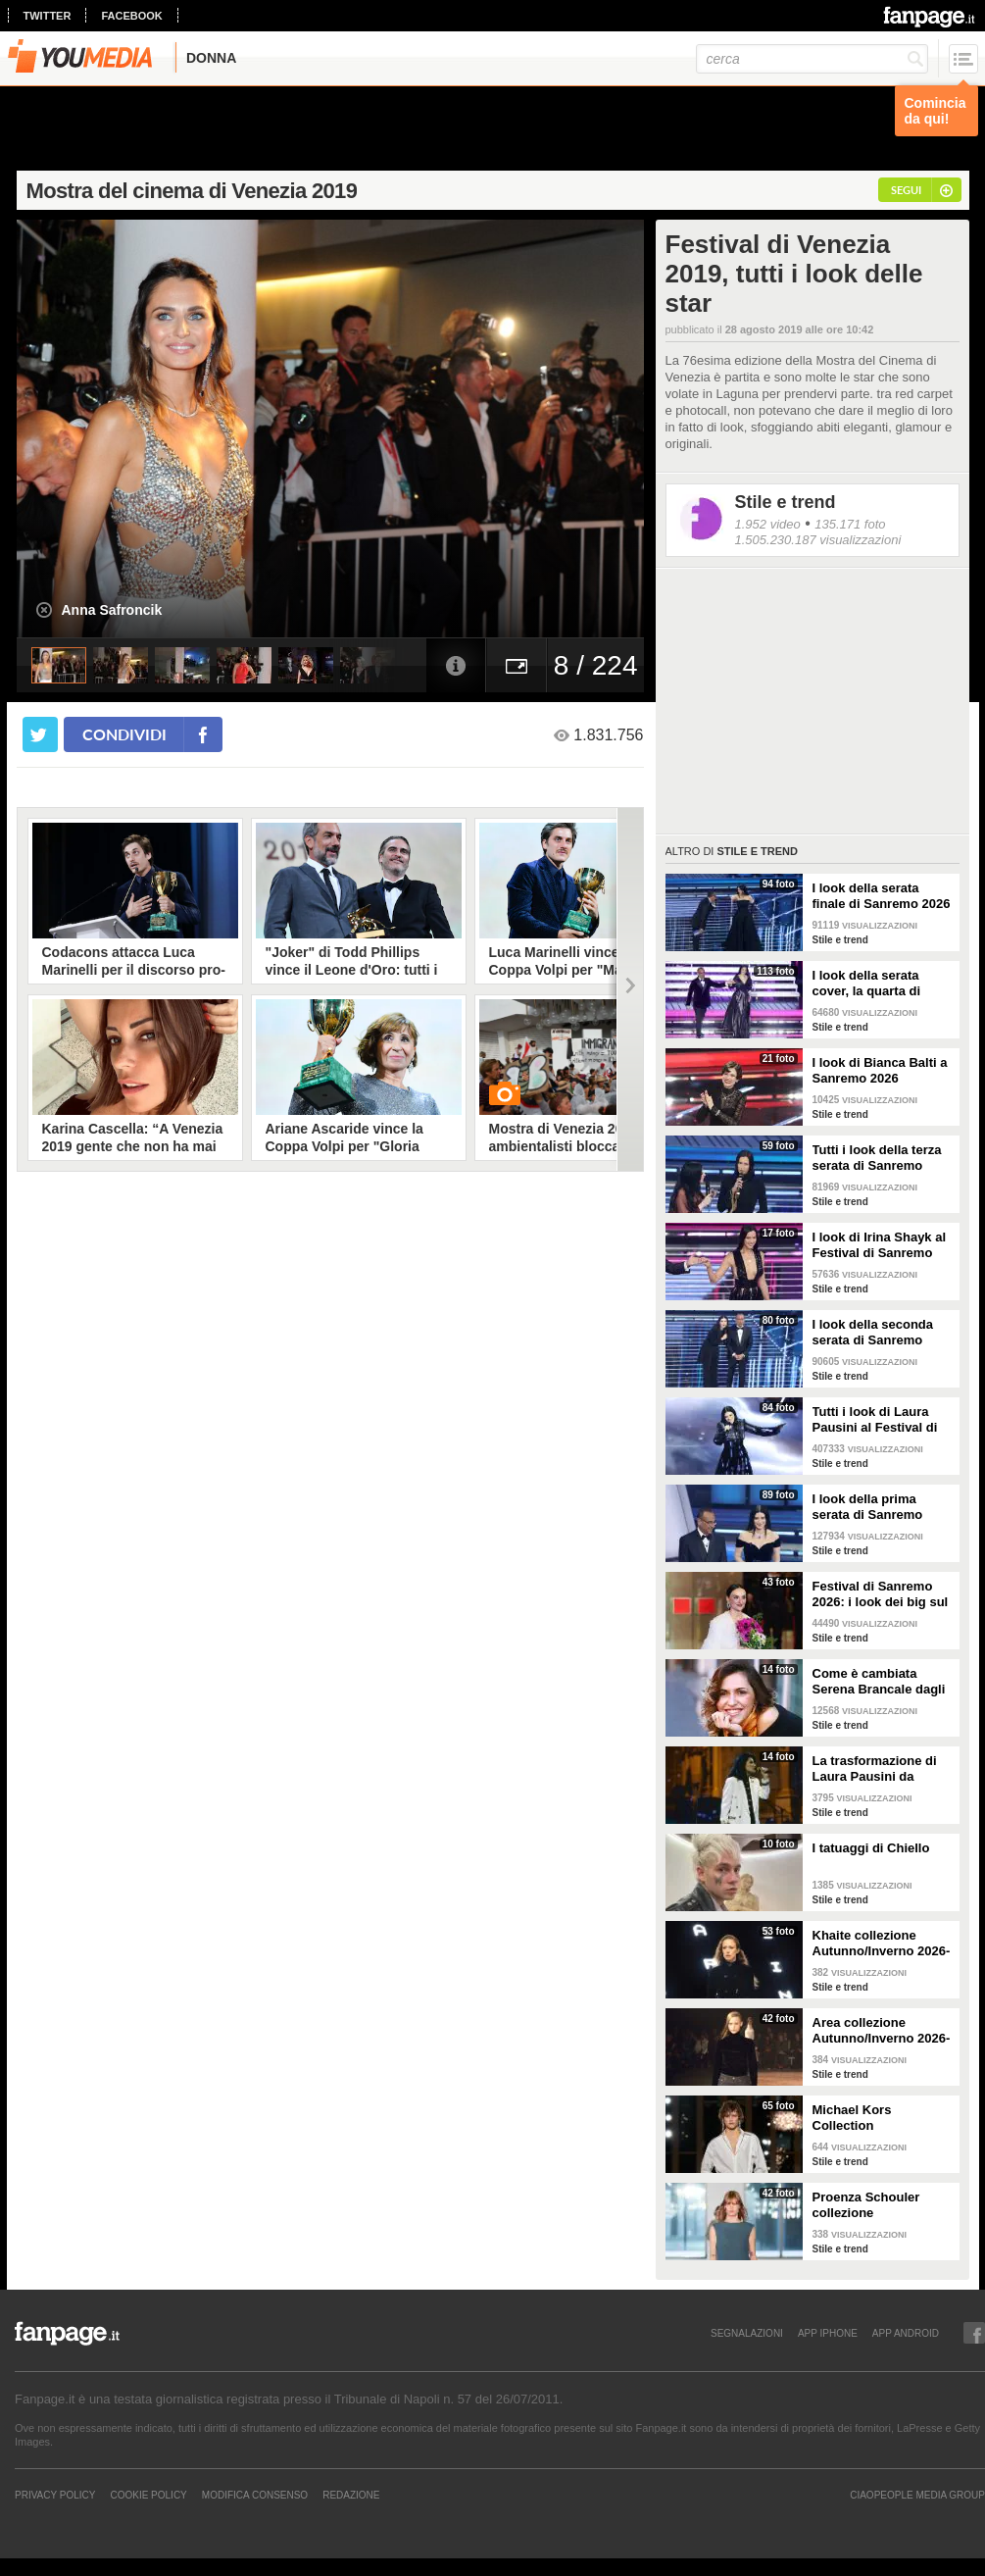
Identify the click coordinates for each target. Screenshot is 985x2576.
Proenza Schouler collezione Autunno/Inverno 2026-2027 (882, 2205)
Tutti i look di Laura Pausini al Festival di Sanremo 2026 (875, 1420)
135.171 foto (849, 524)
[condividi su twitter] (40, 734)
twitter (48, 16)
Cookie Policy (148, 2495)
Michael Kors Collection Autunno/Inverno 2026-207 (882, 2118)
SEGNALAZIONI (747, 2333)
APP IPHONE (828, 2333)
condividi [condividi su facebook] (124, 734)
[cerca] (812, 59)
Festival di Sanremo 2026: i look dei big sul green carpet (881, 1594)
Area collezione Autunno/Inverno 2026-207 (882, 2030)
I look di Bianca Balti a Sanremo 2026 (880, 1070)
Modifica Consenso (255, 2495)
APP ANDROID (905, 2333)
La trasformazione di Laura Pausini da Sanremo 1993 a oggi (876, 1769)
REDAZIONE (350, 2495)
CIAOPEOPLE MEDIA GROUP (917, 2495)
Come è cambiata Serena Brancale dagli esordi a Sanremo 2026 (882, 1681)
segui (906, 189)
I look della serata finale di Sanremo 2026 (882, 896)
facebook (131, 16)
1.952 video (768, 524)
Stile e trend (785, 502)
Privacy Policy (55, 2495)
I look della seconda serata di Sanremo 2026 (873, 1332)
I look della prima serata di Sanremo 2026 (868, 1507)
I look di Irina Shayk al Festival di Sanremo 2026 (880, 1245)
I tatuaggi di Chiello (871, 1848)
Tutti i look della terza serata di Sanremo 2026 (877, 1158)
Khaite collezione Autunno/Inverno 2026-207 (882, 1943)
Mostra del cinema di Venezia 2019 (192, 190)
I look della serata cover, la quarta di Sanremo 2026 (867, 983)
